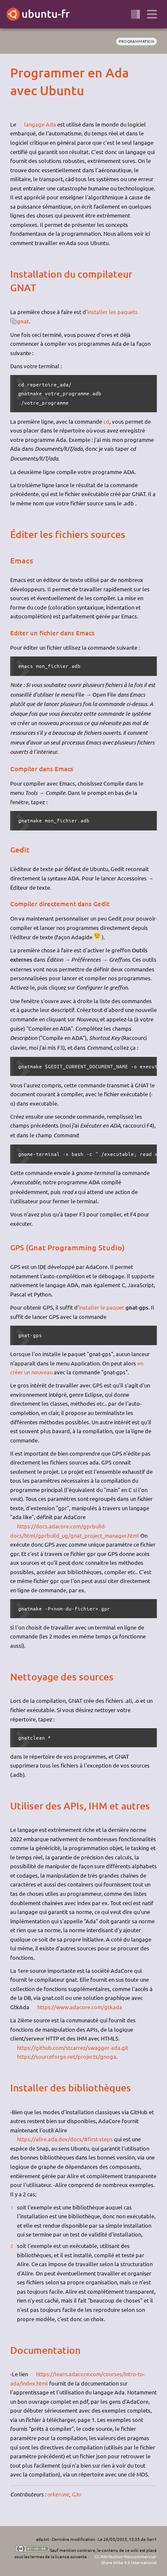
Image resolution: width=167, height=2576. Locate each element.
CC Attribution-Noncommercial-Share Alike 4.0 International (126, 2559)
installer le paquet (101, 1307)
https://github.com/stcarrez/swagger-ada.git (72, 2047)
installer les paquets (112, 311)
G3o (76, 2494)
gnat (23, 321)
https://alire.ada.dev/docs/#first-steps (65, 2139)
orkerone (58, 2494)
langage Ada (40, 124)
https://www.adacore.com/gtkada (79, 2007)
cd (106, 421)
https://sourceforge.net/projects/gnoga (66, 2056)
